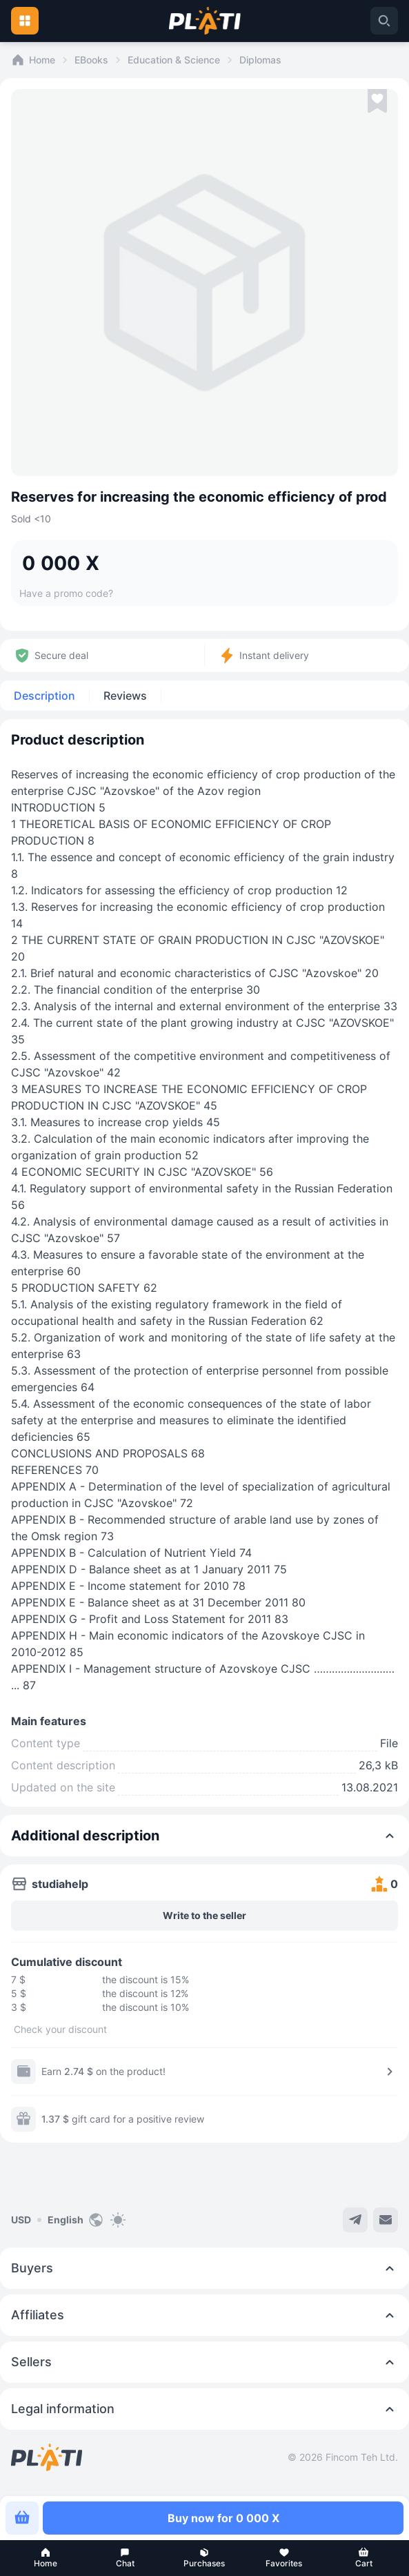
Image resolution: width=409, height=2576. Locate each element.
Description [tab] (44, 695)
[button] (45, 2558)
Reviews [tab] (125, 695)
